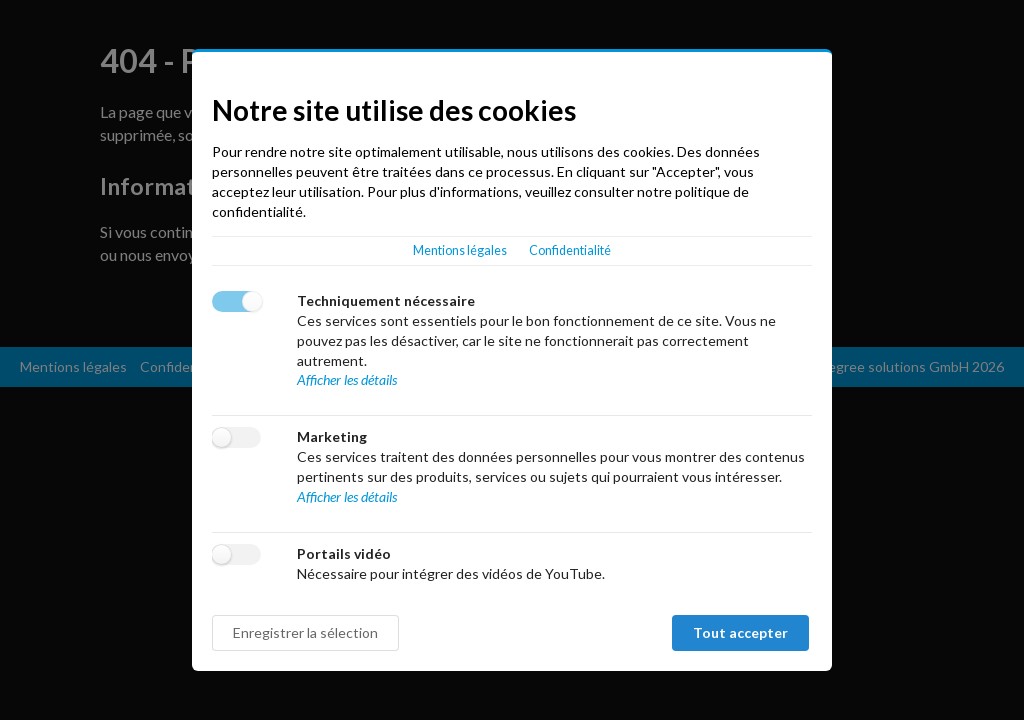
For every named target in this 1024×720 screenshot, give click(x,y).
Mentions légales (460, 250)
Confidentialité (570, 250)
